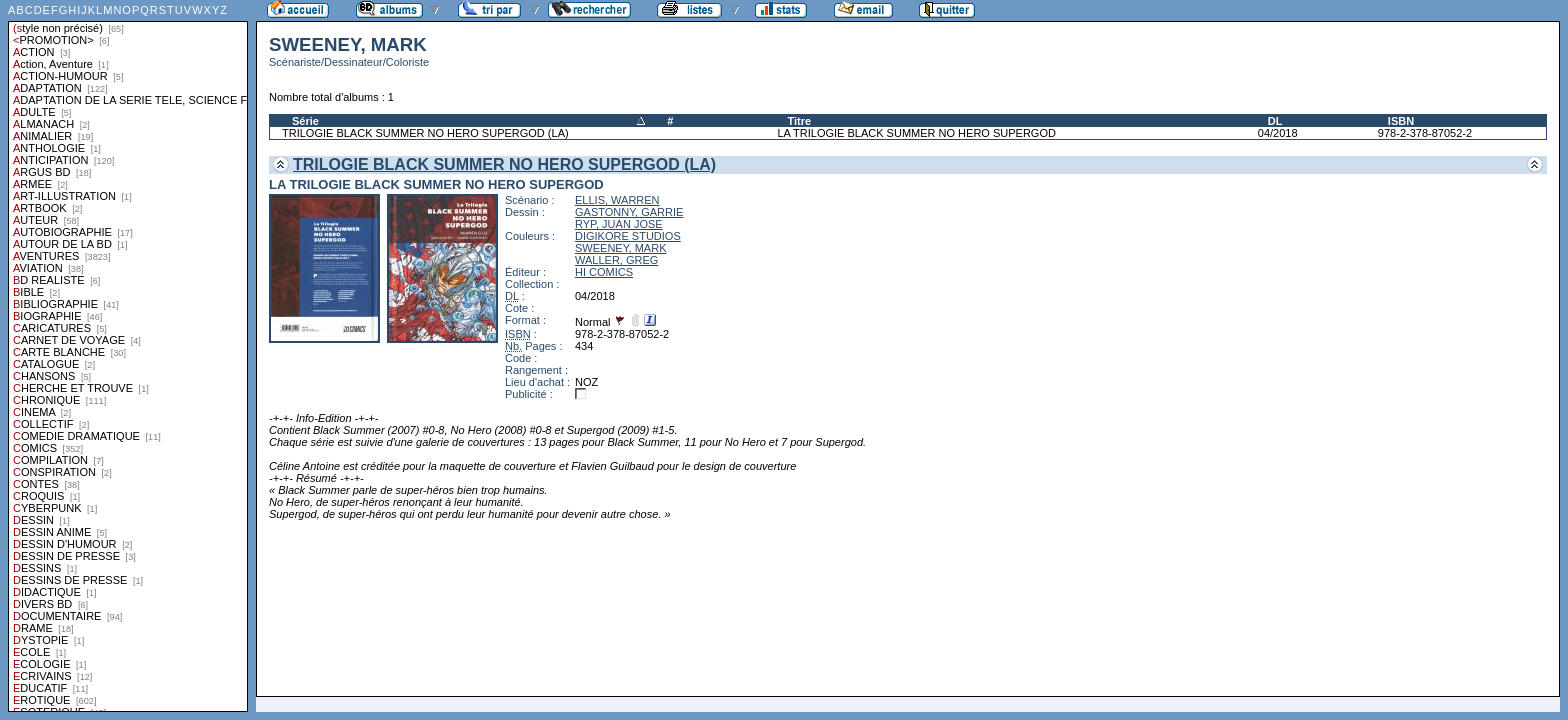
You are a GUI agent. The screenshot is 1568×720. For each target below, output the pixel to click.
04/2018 (1278, 133)
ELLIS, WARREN (617, 200)
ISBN (1401, 121)
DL (1275, 121)
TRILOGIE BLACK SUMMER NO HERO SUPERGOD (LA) (425, 133)
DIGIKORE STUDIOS (628, 236)
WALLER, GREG (616, 260)
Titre (799, 121)
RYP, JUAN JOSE (619, 224)
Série (305, 121)
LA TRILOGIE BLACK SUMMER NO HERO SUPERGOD (916, 133)
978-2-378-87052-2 (1425, 133)
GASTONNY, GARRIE (629, 212)
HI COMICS (604, 272)
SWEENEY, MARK (621, 248)
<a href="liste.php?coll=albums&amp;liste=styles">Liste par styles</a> (128, 356)
